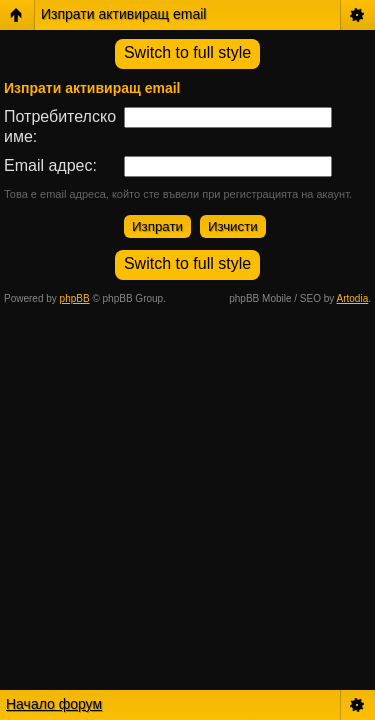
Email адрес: (50, 165)
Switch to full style (187, 52)
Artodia (353, 298)
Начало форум (54, 704)
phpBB (75, 298)
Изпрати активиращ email (123, 14)
